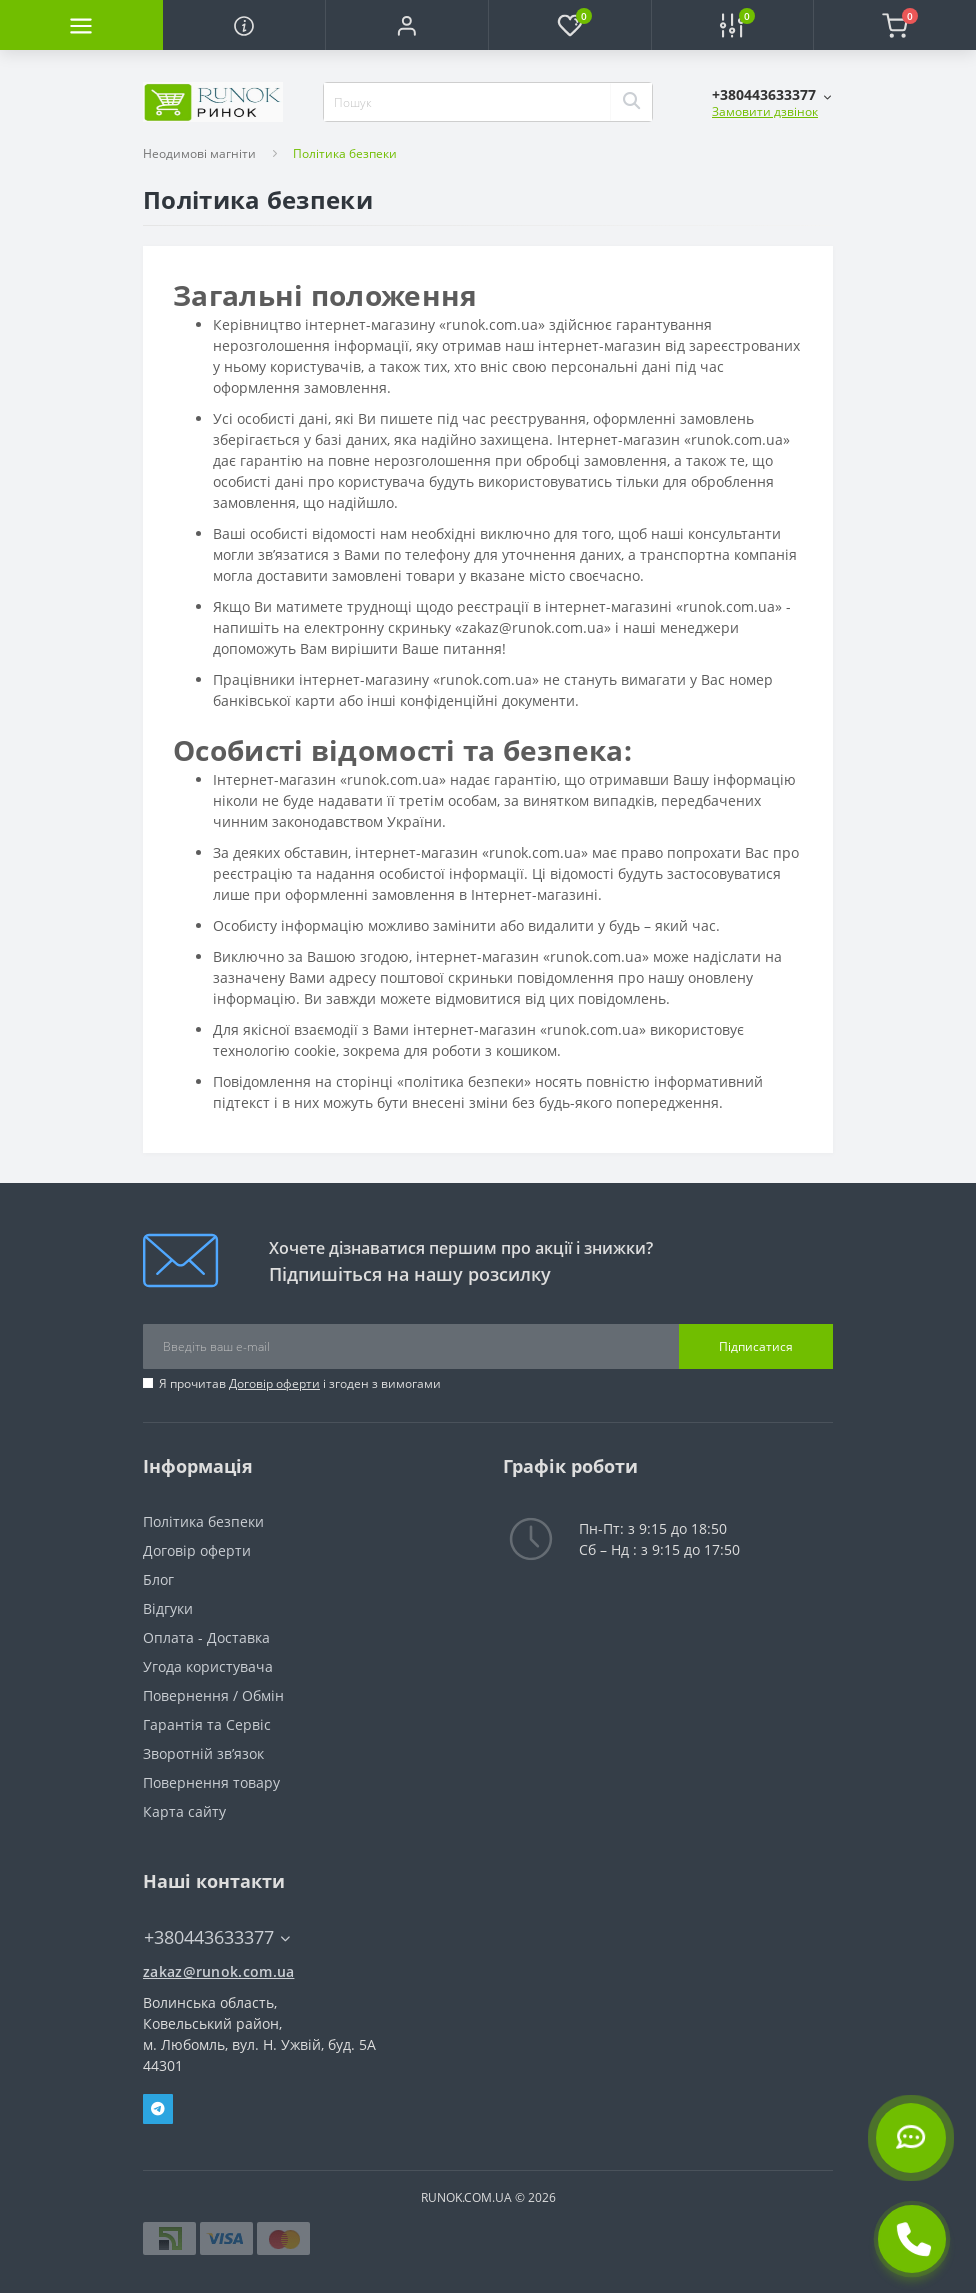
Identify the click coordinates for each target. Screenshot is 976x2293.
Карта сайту (184, 1811)
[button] (406, 25)
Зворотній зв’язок (203, 1753)
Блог (158, 1579)
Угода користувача (208, 1666)
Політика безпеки (203, 1521)
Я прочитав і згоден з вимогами (300, 1383)
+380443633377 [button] (217, 1937)
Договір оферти (274, 1383)
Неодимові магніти (199, 153)
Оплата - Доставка (206, 1637)
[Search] (631, 102)
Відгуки (168, 1608)
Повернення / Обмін (213, 1695)
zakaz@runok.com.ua (218, 1971)
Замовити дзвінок (765, 111)
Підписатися (756, 1346)
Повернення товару (211, 1782)
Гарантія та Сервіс (207, 1724)
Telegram (158, 2109)
